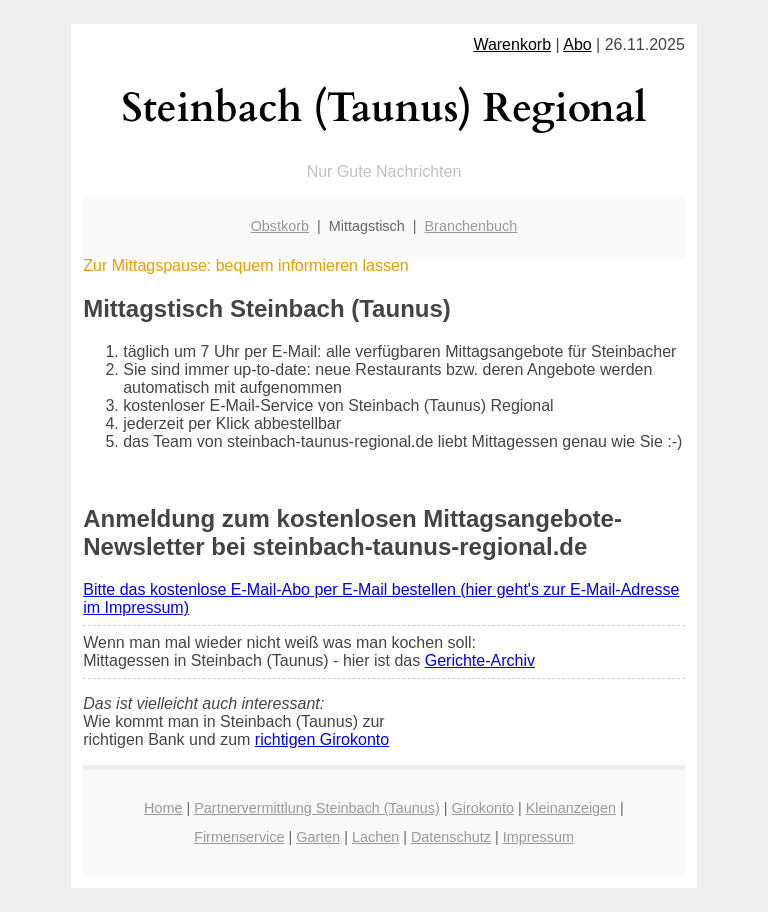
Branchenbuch (471, 226)
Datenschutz (451, 837)
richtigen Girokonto (322, 739)
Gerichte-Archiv (480, 660)
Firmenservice (239, 837)
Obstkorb (280, 226)
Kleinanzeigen (571, 808)
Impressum (538, 837)
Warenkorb (512, 44)
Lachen (375, 837)
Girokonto (483, 808)
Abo (577, 44)
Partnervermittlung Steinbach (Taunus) (317, 808)
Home (163, 808)
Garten (318, 837)
